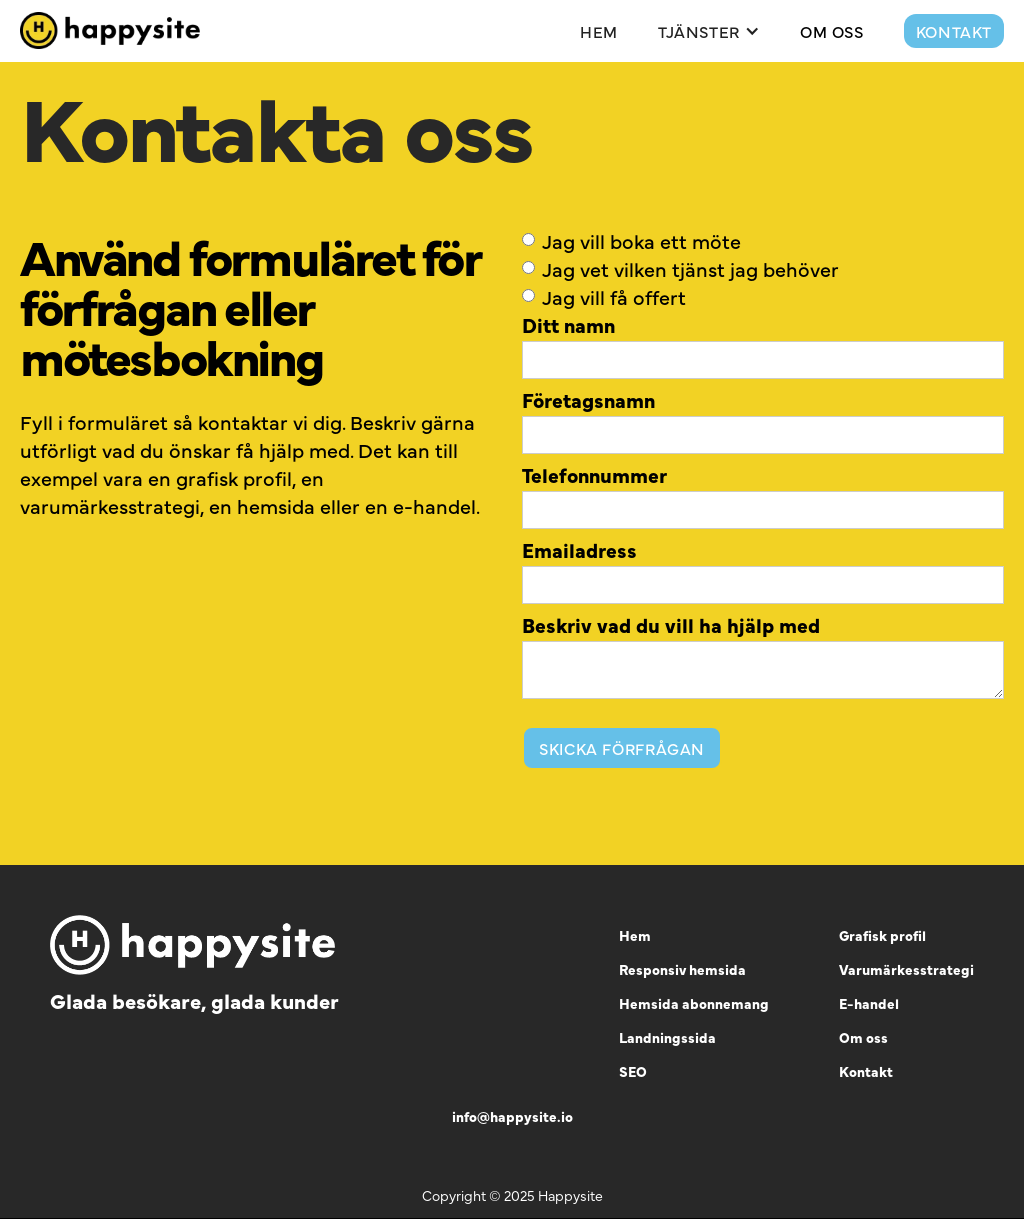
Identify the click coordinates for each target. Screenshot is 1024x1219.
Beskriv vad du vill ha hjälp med (671, 625)
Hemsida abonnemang (694, 1003)
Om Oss (832, 31)
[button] (709, 31)
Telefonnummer (594, 475)
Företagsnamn (588, 400)
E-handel (869, 1003)
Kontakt (954, 31)
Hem (599, 31)
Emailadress (579, 550)
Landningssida (667, 1037)
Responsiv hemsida (682, 969)
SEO (633, 1071)
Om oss (863, 1037)
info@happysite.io (512, 1116)
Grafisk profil (882, 935)
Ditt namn (568, 325)
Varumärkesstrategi (906, 969)
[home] (110, 30)
